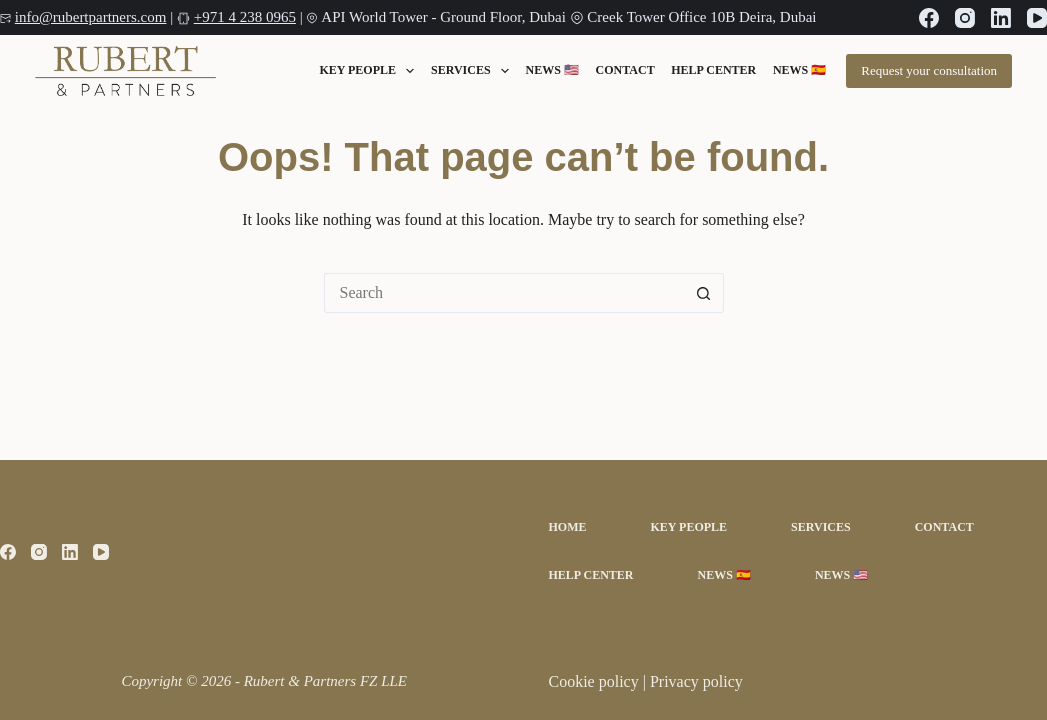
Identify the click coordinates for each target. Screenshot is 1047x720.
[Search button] (704, 293)
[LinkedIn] (1001, 18)
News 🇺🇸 (552, 71)
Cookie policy (596, 681)
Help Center (713, 71)
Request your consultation (929, 70)
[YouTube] (1037, 18)
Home (568, 527)
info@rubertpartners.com (91, 17)
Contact (625, 71)
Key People (366, 71)
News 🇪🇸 (799, 71)
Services (470, 71)
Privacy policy (696, 681)
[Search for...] (504, 293)
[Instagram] (965, 18)
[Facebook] (929, 18)
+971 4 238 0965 (245, 17)
